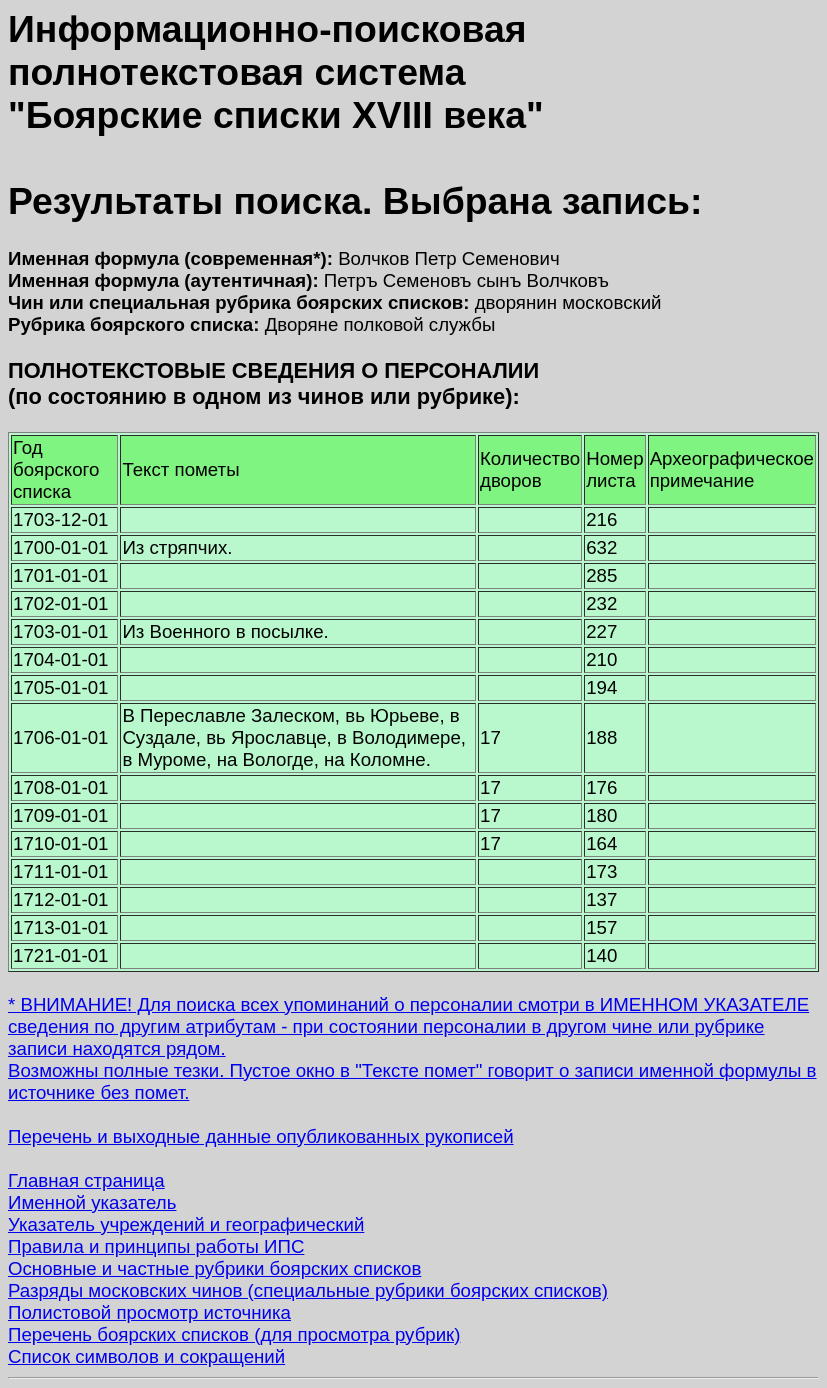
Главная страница (86, 1180)
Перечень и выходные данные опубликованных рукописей (261, 1136)
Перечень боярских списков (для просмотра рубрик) (234, 1334)
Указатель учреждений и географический (186, 1224)
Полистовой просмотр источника (149, 1312)
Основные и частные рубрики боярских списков (214, 1268)
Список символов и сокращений (146, 1356)
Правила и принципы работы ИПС (156, 1246)
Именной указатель (92, 1202)
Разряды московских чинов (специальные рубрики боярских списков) (308, 1290)
